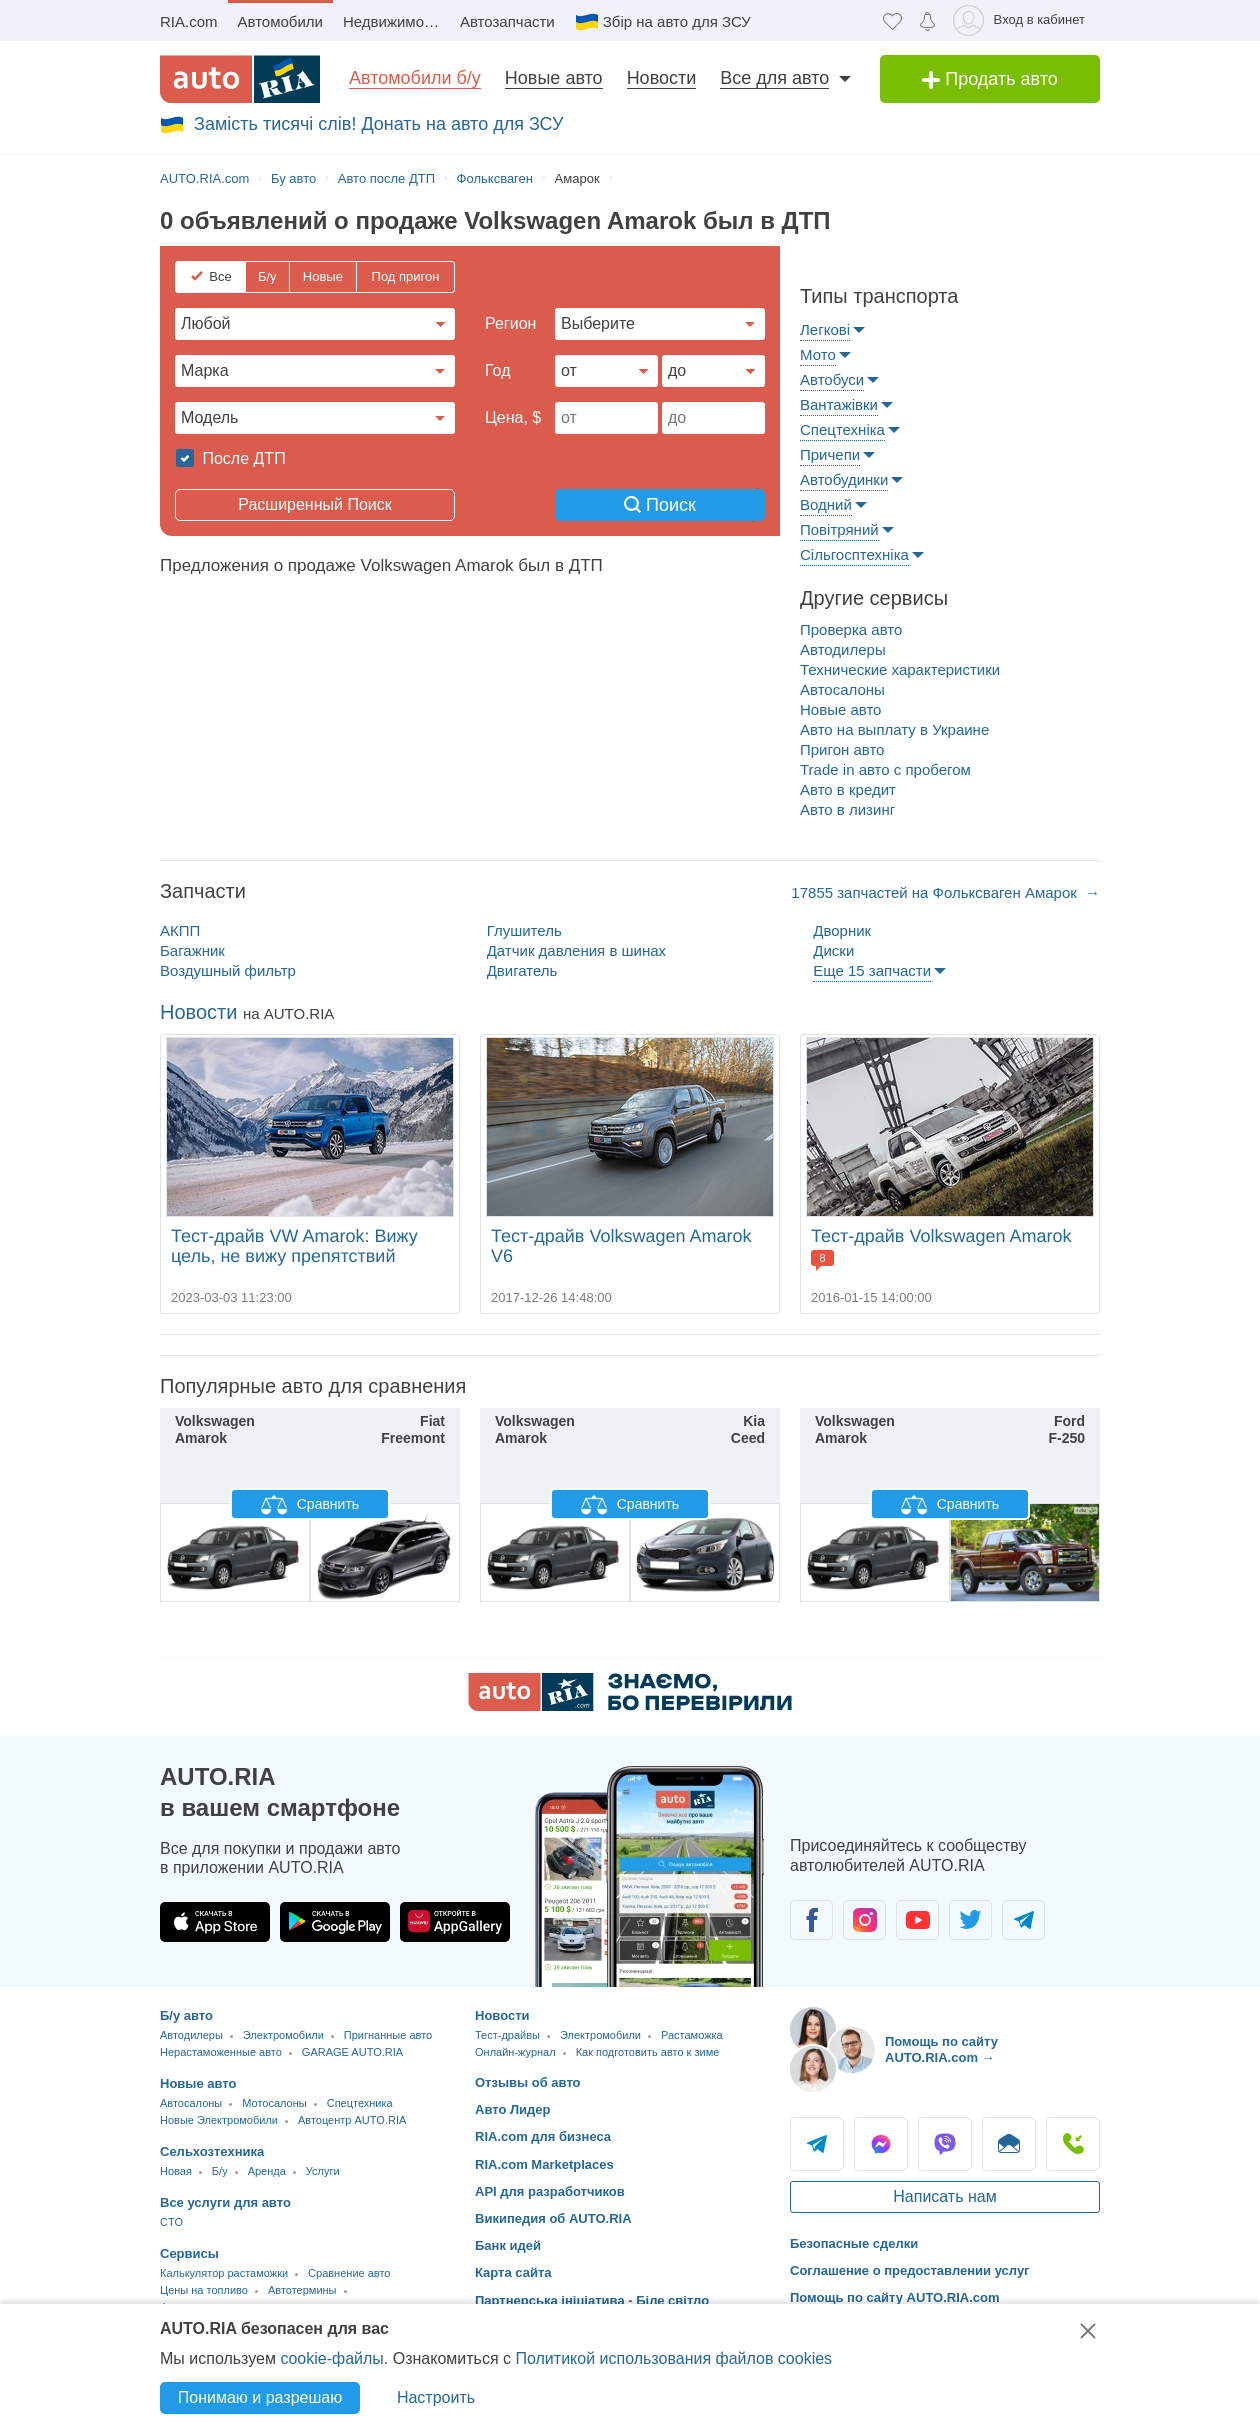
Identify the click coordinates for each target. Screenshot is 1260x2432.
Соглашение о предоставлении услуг (910, 2270)
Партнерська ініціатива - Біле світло (592, 2300)
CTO (171, 2222)
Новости (662, 78)
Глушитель (524, 930)
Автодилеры (843, 649)
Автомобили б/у (415, 78)
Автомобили (280, 21)
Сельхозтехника (212, 2151)
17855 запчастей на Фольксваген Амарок (936, 892)
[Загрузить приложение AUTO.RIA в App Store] (215, 1922)
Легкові (825, 329)
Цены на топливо (204, 2290)
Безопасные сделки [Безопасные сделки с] (854, 2243)
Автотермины (302, 2290)
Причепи (830, 454)
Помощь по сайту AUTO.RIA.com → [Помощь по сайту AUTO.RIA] (941, 2049)
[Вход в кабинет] (1022, 20)
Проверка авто (851, 629)
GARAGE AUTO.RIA (352, 2052)
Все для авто (774, 78)
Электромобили (283, 2035)
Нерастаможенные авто (221, 2052)
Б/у (267, 276)
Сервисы (189, 2253)
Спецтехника (360, 2103)
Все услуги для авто (225, 2202)
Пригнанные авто (388, 2035)
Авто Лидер (513, 2109)
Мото (818, 354)
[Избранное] (892, 20)
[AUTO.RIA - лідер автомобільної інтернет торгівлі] (240, 79)
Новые (323, 276)
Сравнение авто (349, 2273)
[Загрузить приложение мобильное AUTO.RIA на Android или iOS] (650, 1876)
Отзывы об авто (528, 2082)
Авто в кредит (848, 789)
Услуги (323, 2171)
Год (497, 370)
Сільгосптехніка (854, 554)
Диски (833, 950)
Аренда (267, 2171)
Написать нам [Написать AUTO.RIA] (944, 2196)
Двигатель (522, 970)
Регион (510, 323)
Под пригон (406, 276)
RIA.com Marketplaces (544, 2164)
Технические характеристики (900, 669)
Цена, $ (513, 417)
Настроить (436, 2397)
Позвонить (1073, 2144)
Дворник (842, 930)
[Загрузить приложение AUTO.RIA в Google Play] (335, 1922)
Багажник (192, 950)
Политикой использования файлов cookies (673, 2358)
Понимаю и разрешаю (260, 2397)
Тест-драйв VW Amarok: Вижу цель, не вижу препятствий (294, 1246)
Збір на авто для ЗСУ (677, 21)
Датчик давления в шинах (576, 950)
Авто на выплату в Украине (894, 729)
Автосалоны (842, 689)
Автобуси (832, 379)
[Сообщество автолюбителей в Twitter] (970, 1920)
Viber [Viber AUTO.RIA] (945, 2144)
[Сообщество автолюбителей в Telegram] (1023, 1920)
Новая (176, 2171)
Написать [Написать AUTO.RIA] (1009, 2144)
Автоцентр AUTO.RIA (352, 2120)
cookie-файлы (331, 2358)
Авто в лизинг (847, 809)
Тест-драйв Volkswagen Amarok (941, 1236)
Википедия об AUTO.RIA (553, 2218)
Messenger (881, 2144)
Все (220, 276)
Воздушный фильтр (228, 970)
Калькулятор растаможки (224, 2273)
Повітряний (839, 529)
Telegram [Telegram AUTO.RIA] (817, 2144)
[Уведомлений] (927, 20)
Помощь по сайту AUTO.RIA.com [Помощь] (895, 2297)
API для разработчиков (550, 2191)
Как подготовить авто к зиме (648, 2052)
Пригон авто (842, 749)
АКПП (180, 930)
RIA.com (189, 21)
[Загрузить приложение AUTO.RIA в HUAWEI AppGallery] (455, 1922)
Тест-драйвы (507, 2035)
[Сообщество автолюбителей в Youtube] (917, 1920)
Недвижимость (394, 21)
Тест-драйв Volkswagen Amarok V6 (621, 1246)
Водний (826, 504)
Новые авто (554, 78)
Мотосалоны (274, 2103)
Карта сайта (513, 2272)
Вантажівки (839, 404)
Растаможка (692, 2035)
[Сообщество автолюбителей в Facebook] (811, 1920)
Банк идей (508, 2245)
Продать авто (990, 79)
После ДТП (242, 458)
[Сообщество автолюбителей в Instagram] (864, 1920)
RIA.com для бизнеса (543, 2136)
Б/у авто (186, 2015)
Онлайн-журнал (515, 2052)
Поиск (660, 505)
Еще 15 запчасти (872, 970)
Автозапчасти (507, 21)
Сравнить (310, 1505)
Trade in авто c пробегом (885, 769)
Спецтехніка (842, 429)
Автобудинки (844, 479)
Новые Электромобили (219, 2120)
